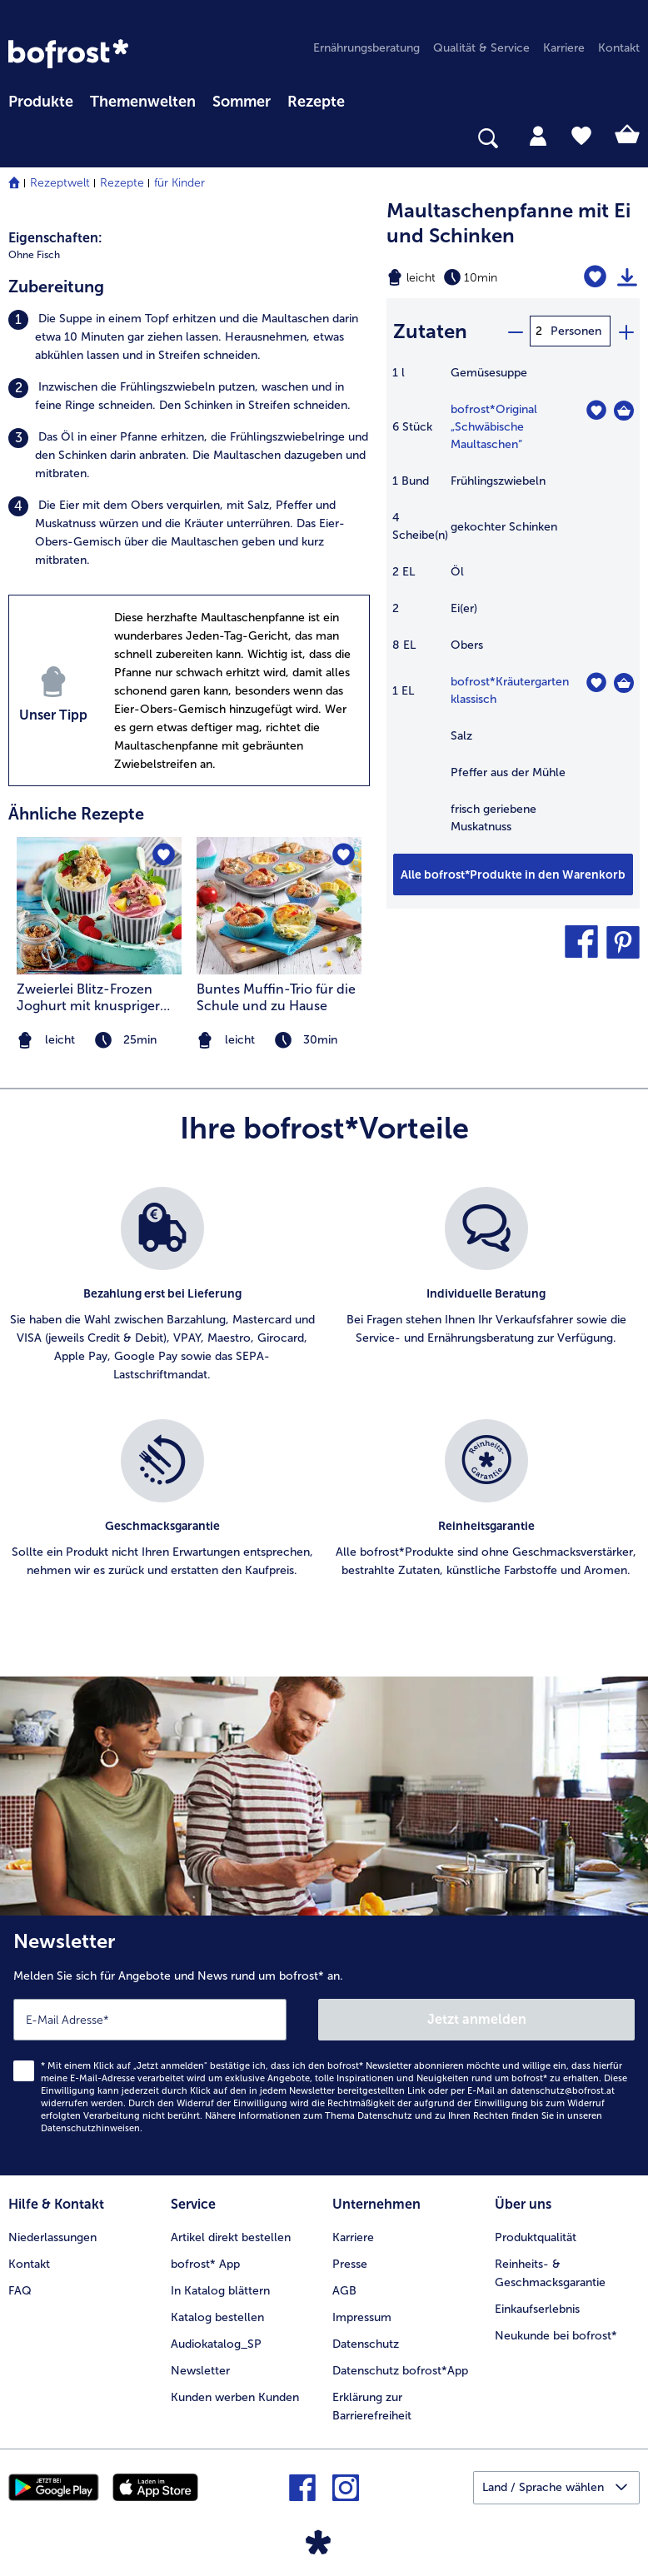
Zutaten (430, 331)
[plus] (625, 331)
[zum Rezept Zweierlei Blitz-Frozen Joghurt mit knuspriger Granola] (99, 905)
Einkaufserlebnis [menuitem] (537, 2309)
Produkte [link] (40, 101)
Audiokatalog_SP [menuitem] (216, 2344)
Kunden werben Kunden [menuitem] (235, 2397)
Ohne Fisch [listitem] (34, 255)
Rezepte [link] (316, 101)
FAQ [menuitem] (20, 2291)
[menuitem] (40, 99)
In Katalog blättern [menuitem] (220, 2291)
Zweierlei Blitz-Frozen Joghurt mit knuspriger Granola (88, 997)
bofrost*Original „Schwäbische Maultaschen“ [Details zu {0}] (494, 426)
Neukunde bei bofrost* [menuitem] (556, 2336)
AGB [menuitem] (344, 2291)
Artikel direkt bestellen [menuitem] (231, 2237)
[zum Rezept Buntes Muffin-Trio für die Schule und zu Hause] (279, 905)
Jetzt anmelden (476, 2019)
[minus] (514, 331)
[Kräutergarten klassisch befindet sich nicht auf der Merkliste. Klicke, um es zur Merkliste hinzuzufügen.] (596, 682)
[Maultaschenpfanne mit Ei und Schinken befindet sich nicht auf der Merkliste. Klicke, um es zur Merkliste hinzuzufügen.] (595, 277)
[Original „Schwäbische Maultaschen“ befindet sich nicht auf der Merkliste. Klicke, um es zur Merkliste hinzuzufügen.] (596, 410)
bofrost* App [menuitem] (205, 2264)
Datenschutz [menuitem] (365, 2344)
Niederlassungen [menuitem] (52, 2237)
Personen (576, 331)
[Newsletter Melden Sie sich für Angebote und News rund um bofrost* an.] (324, 2045)
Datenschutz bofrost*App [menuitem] (400, 2371)
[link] (68, 53)
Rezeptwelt (60, 183)
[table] (513, 608)
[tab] (538, 135)
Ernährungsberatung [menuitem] (366, 48)
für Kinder (179, 183)
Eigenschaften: (55, 238)
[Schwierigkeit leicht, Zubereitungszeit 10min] (468, 277)
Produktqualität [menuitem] (535, 2237)
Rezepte (122, 183)
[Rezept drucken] (627, 277)
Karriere (353, 2237)
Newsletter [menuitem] (200, 2371)
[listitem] (189, 337)
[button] (581, 942)
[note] (279, 1041)
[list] (324, 1401)
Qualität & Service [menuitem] (481, 48)
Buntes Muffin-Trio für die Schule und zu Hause (276, 997)
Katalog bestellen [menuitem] (217, 2317)
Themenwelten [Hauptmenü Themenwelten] (143, 101)
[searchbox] (19, 139)
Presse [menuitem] (349, 2264)
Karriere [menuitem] (564, 48)
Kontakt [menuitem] (619, 48)
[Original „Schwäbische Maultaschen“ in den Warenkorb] (624, 411)
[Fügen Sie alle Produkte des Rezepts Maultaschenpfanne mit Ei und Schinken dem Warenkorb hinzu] (513, 874)
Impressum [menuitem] (361, 2317)
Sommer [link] (241, 101)
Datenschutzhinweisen (90, 2128)
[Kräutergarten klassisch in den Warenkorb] (624, 683)
